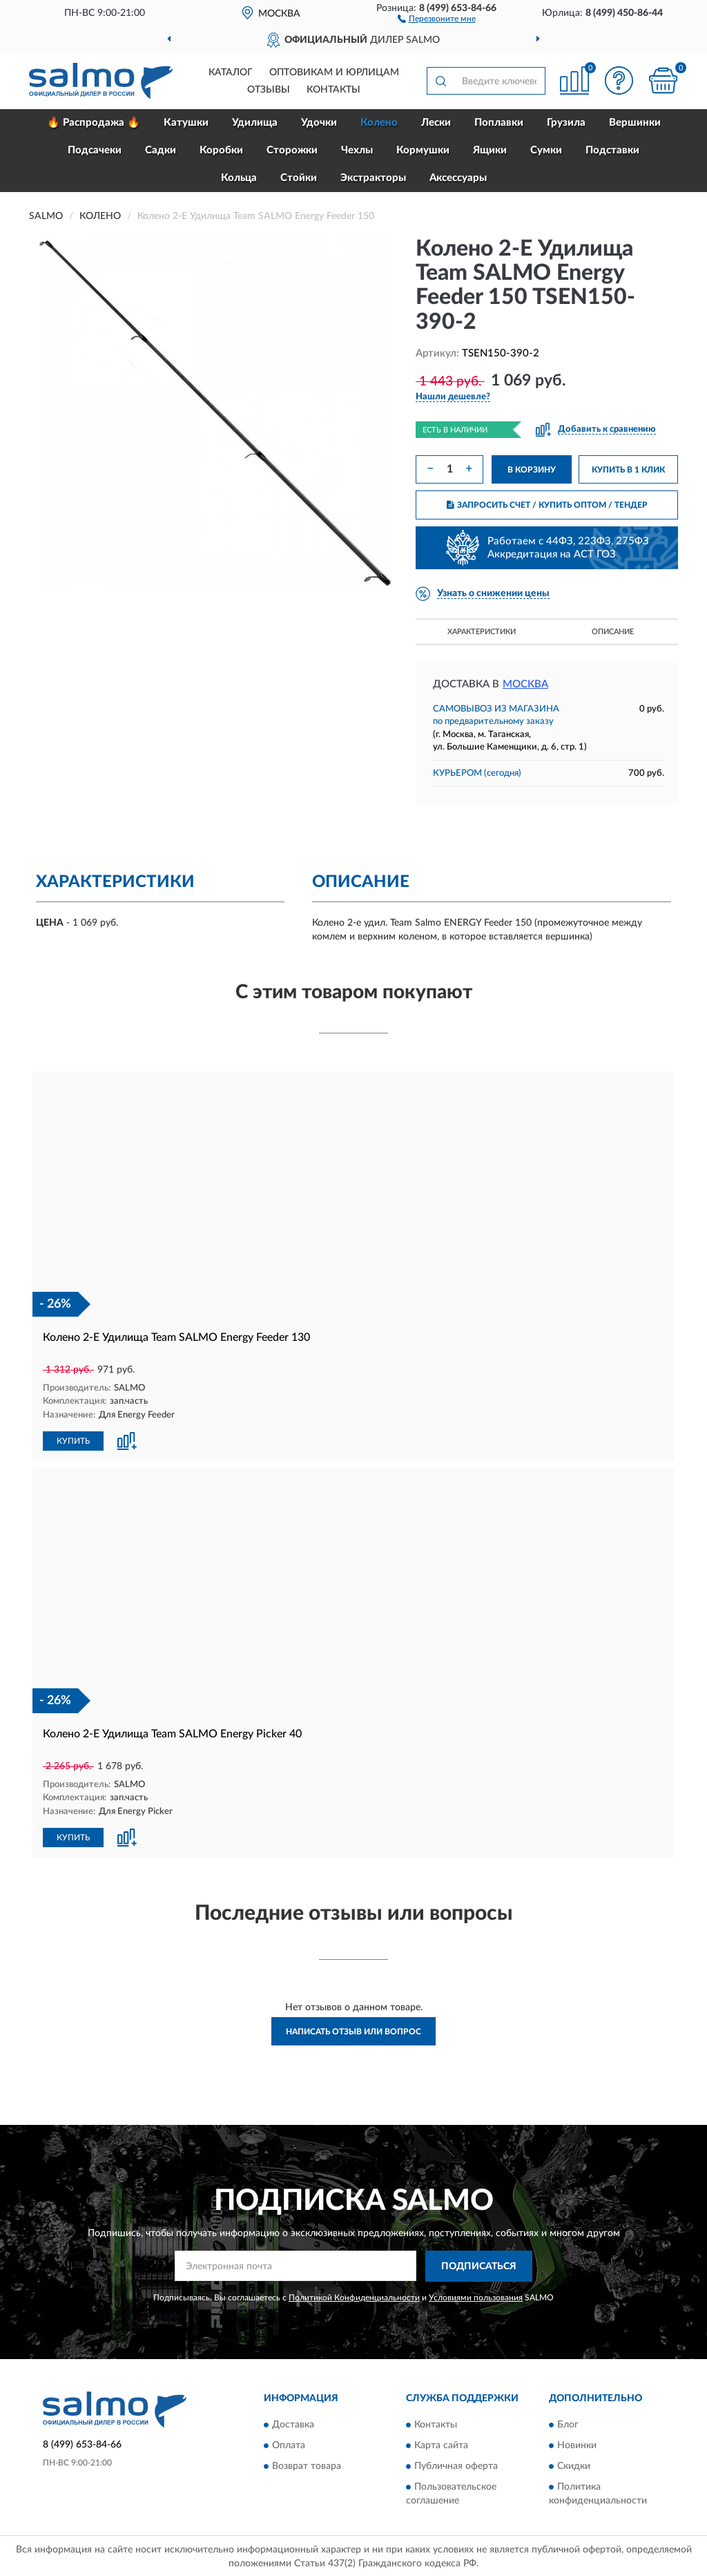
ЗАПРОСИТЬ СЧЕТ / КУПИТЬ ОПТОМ (547, 505)
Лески (436, 122)
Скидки (573, 2465)
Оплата (288, 2444)
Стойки (298, 178)
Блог (568, 2423)
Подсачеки (95, 150)
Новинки (577, 2444)
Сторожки (292, 150)
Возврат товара (306, 2465)
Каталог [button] (231, 72)
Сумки (546, 150)
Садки (160, 150)
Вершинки (635, 122)
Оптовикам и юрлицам (334, 72)
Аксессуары (458, 178)
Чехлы (357, 150)
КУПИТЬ (73, 1440)
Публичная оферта (456, 2465)
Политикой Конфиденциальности (354, 2295)
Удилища (255, 122)
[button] (437, 18)
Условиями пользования (476, 2295)
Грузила (566, 122)
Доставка (293, 2423)
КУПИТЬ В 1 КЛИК (628, 470)
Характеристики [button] (481, 632)
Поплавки (498, 122)
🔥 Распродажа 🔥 (93, 122)
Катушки (186, 122)
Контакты (333, 90)
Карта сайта (441, 2444)
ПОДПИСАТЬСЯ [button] (478, 2264)
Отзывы (268, 90)
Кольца (239, 178)
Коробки (221, 150)
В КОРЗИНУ (531, 470)
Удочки (319, 122)
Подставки (612, 150)
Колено (379, 122)
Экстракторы (373, 178)
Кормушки (422, 150)
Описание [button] (613, 632)
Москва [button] (525, 684)
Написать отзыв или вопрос (353, 2029)
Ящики (490, 150)
